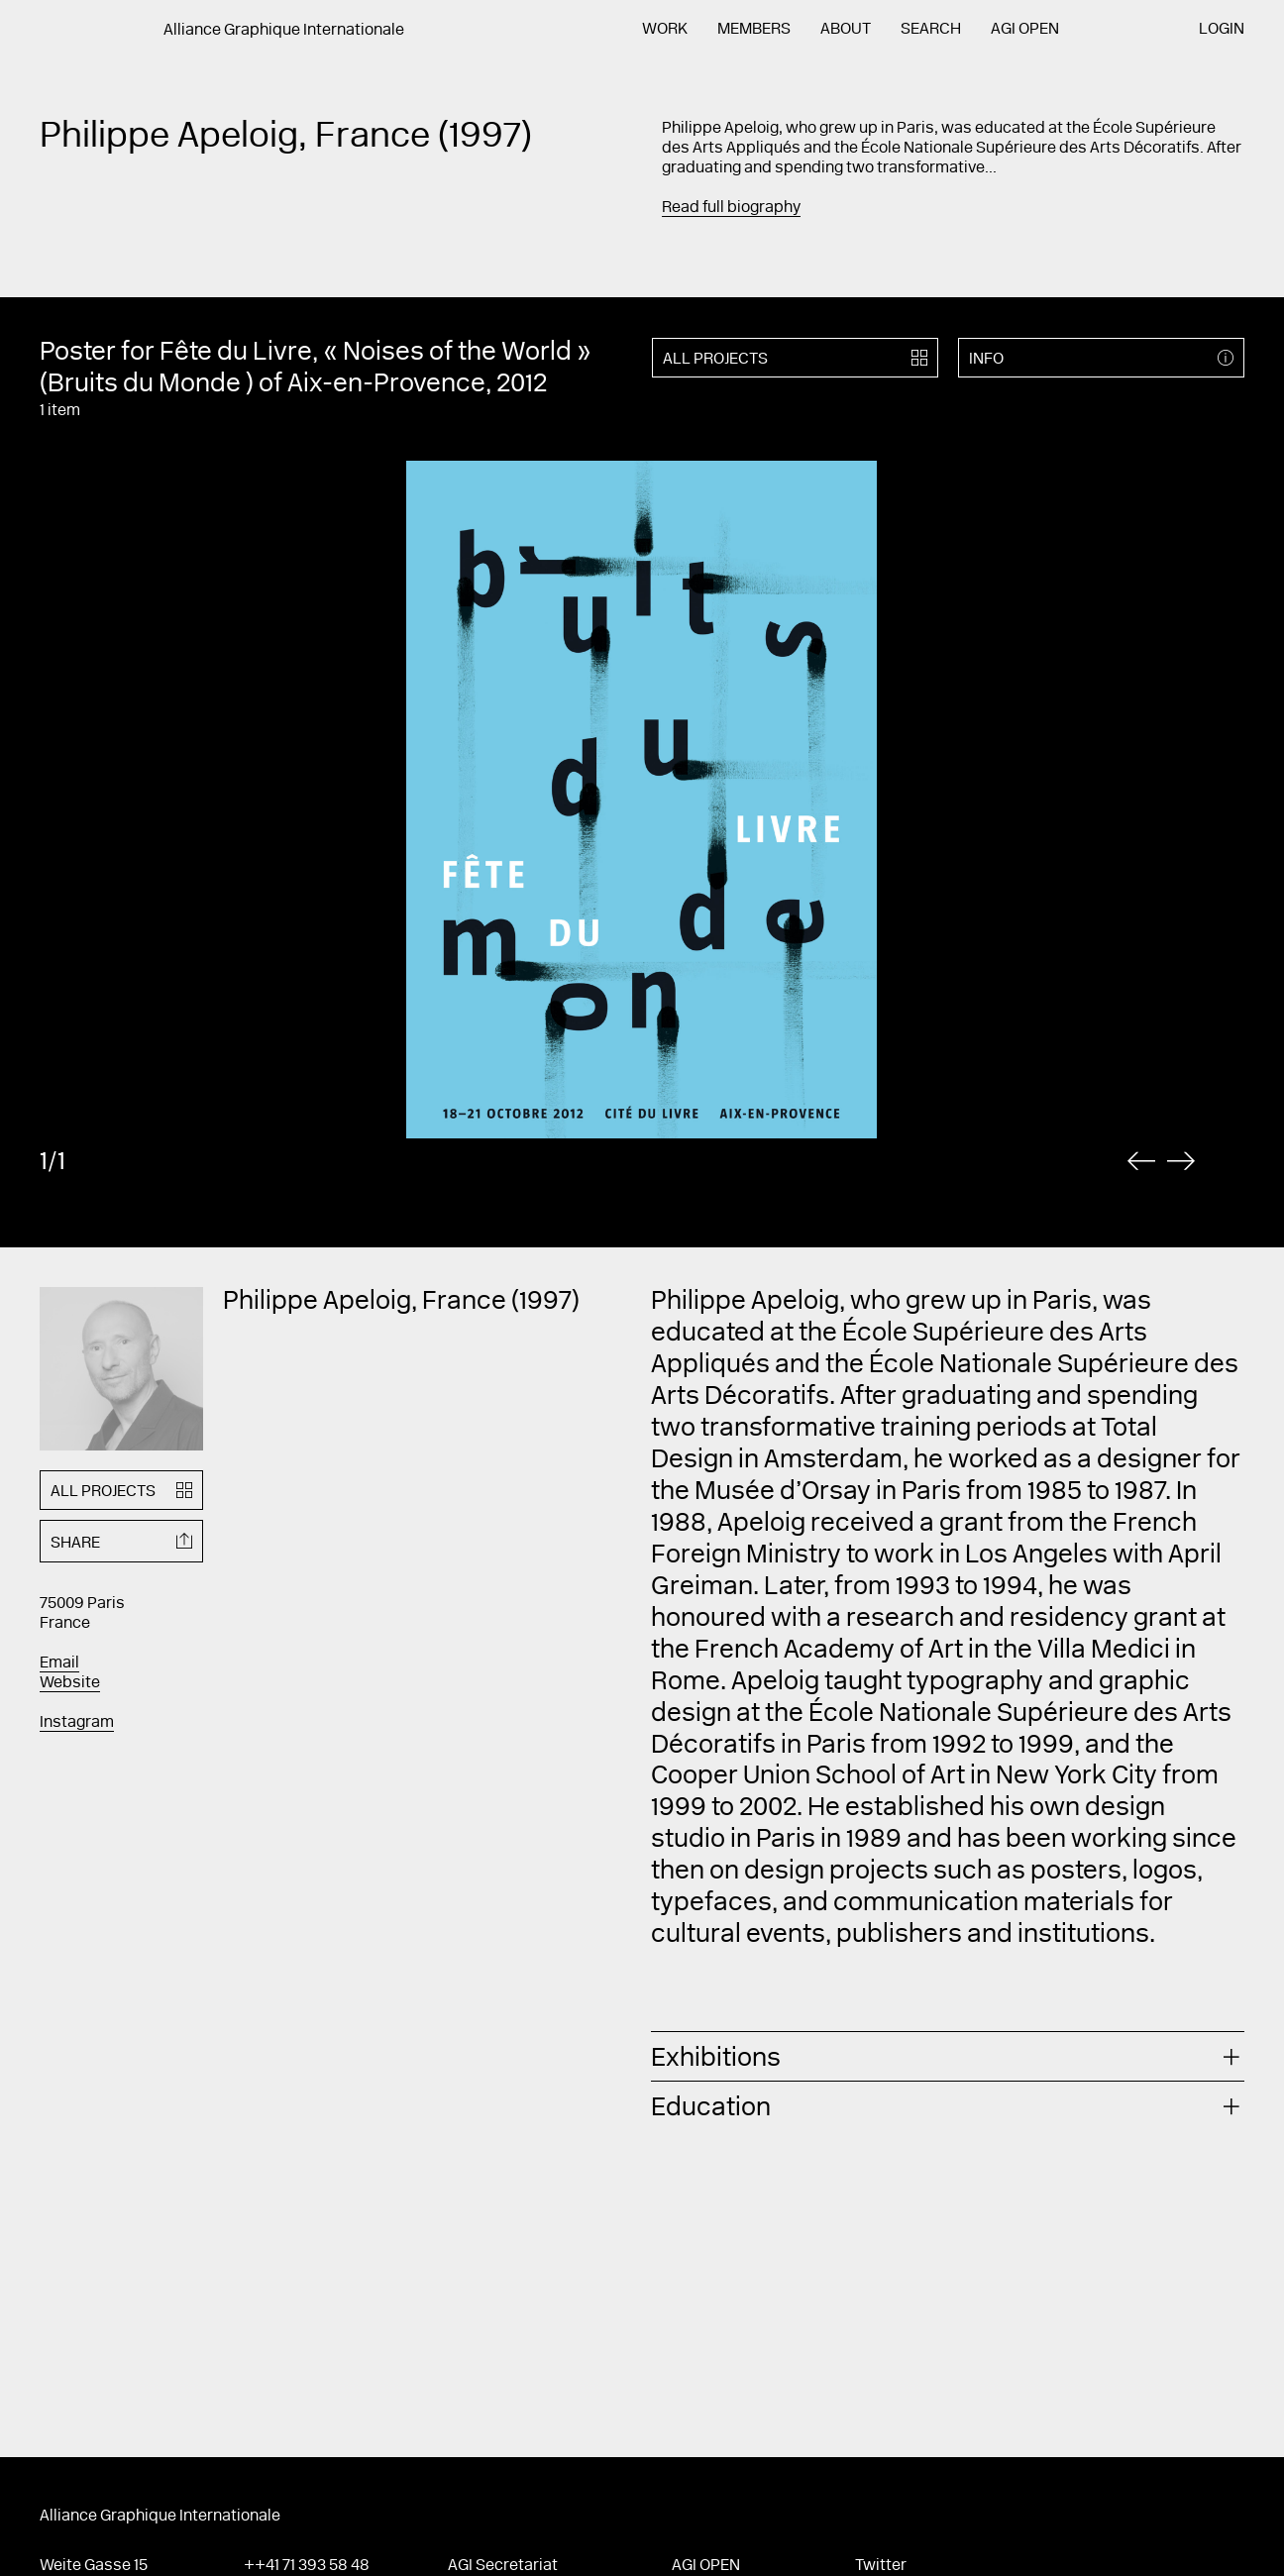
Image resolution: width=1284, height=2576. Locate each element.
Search (931, 30)
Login (1221, 30)
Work (665, 30)
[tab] (947, 2056)
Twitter (881, 2566)
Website (70, 1683)
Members (754, 30)
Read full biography (731, 208)
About (845, 30)
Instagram (77, 1723)
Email (59, 1663)
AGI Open (1025, 30)
